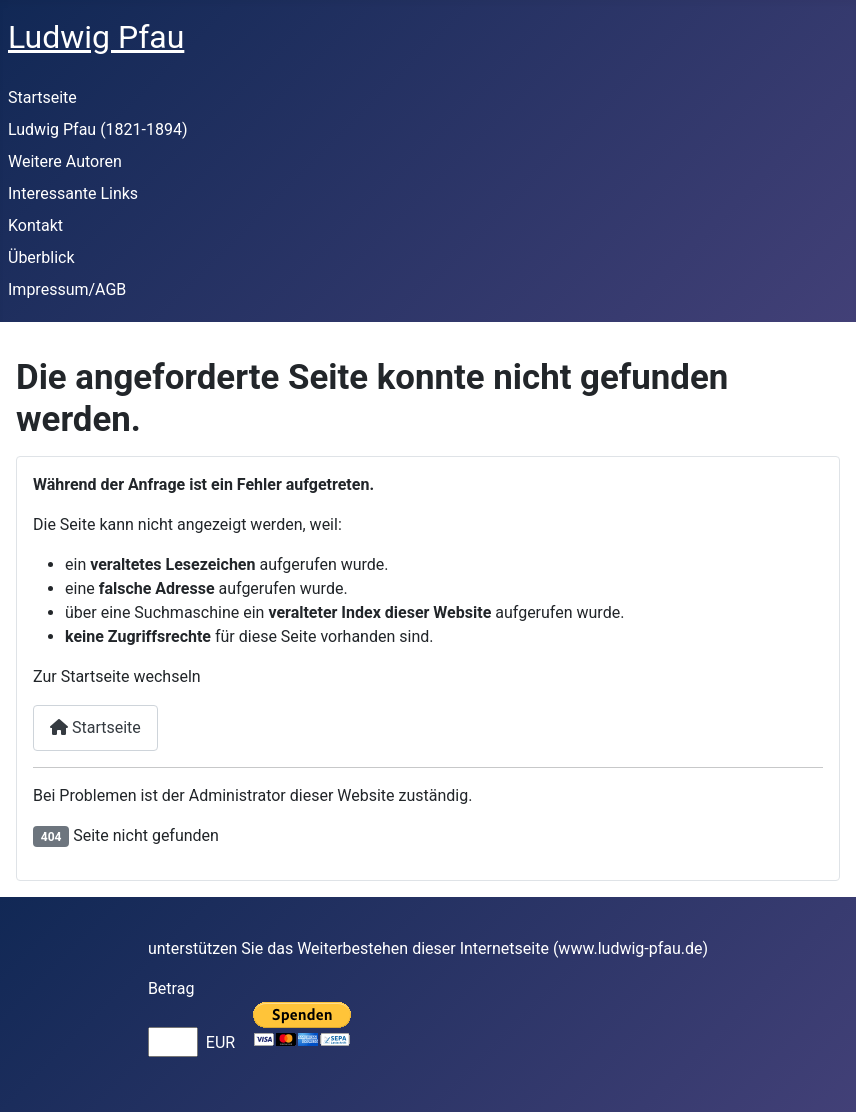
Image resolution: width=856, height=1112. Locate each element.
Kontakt (35, 225)
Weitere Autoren (65, 161)
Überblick (41, 257)
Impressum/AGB (67, 289)
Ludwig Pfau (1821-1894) (98, 129)
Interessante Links (73, 193)
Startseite (42, 97)
